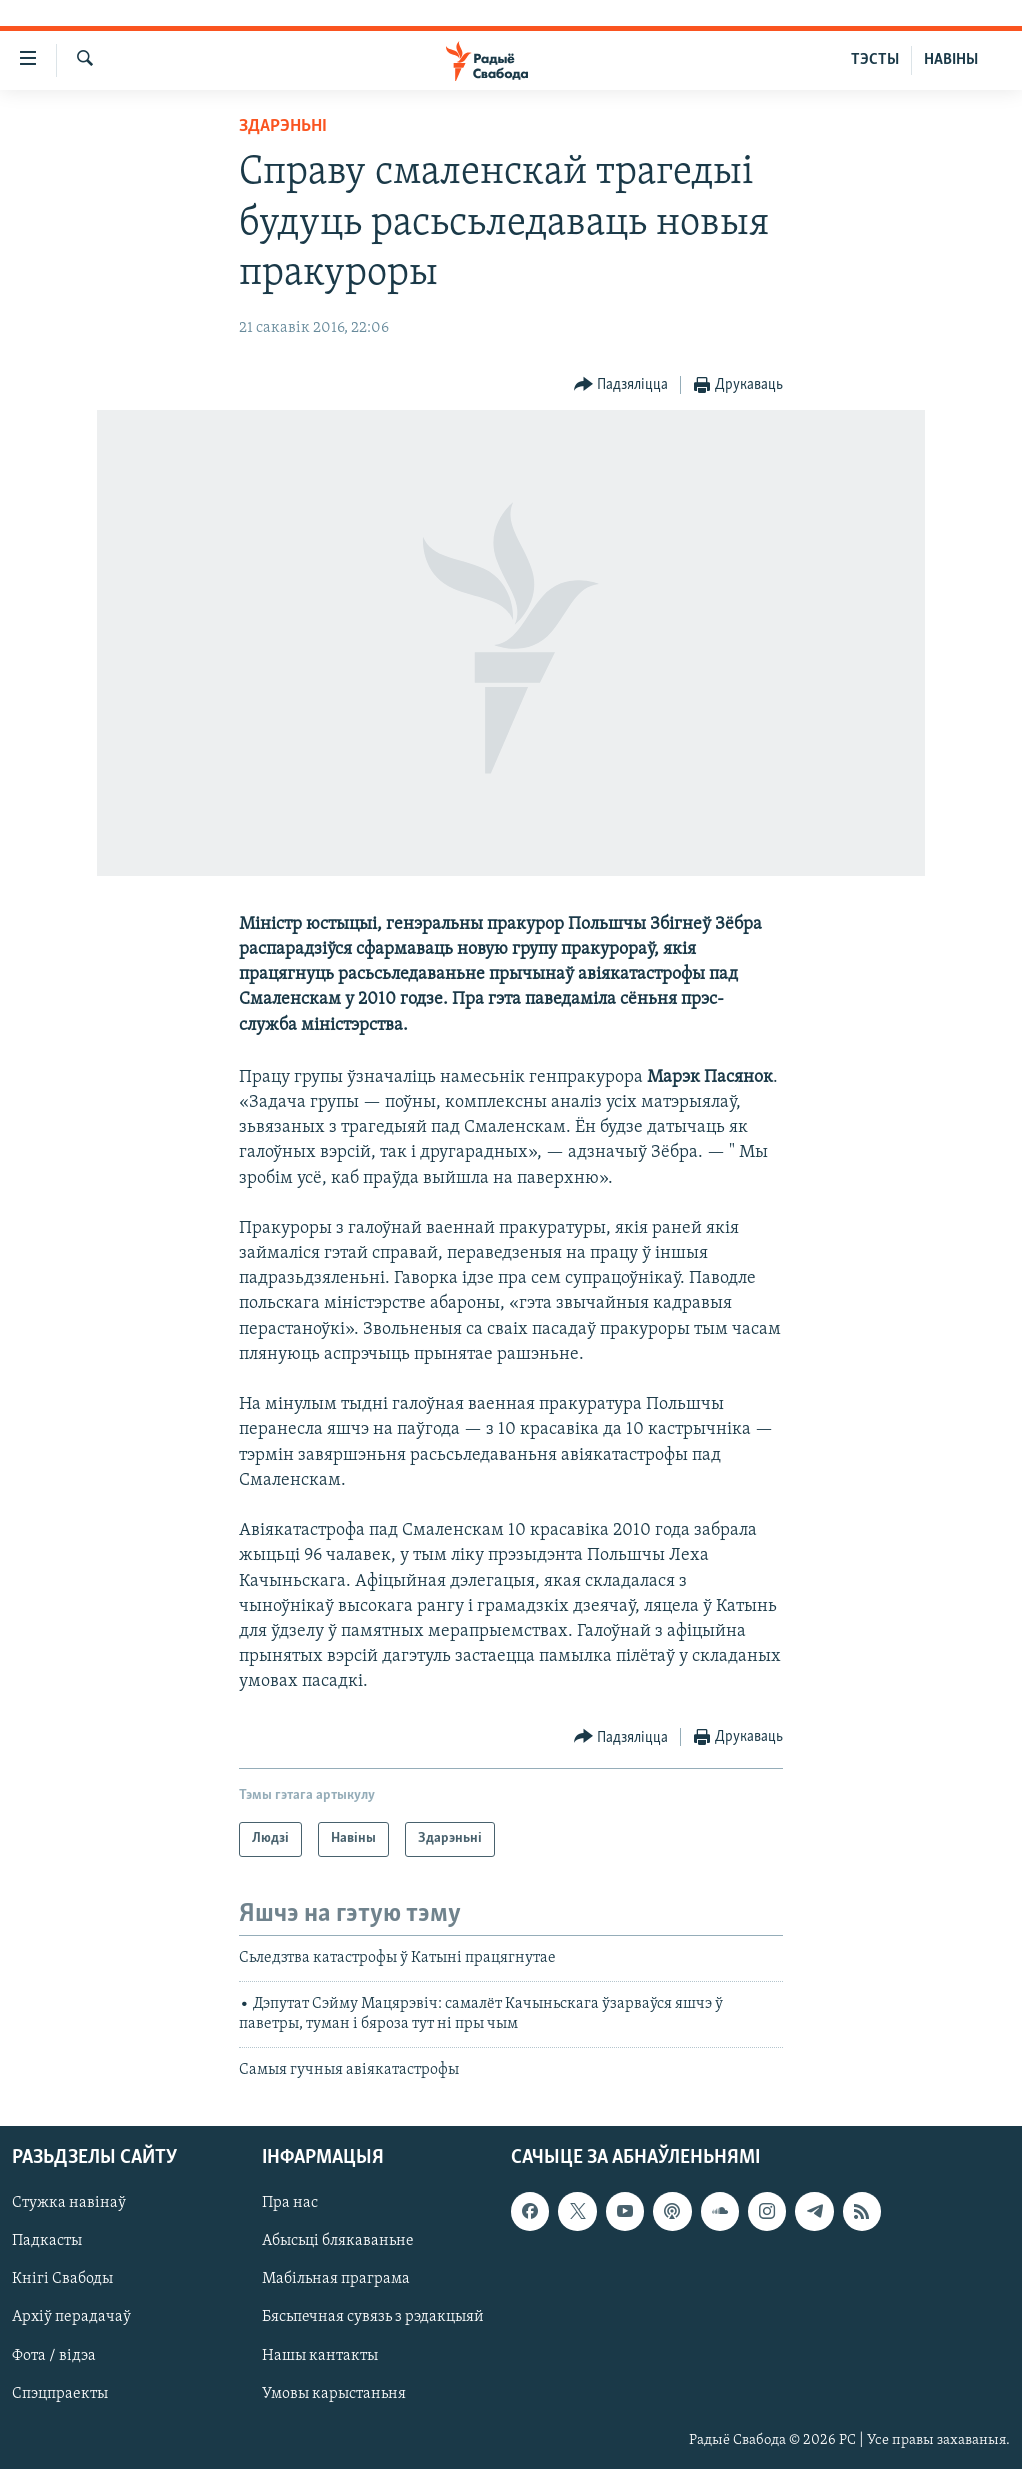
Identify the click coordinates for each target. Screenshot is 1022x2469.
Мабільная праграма (336, 2279)
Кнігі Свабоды (62, 2279)
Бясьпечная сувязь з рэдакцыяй (373, 2318)
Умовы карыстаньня (334, 2394)
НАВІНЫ (951, 60)
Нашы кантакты (320, 2356)
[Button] (621, 385)
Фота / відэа (54, 2356)
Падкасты (47, 2241)
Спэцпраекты (60, 2394)
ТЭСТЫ (875, 60)
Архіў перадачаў (71, 2318)
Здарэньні (283, 126)
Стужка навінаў (69, 2203)
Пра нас (290, 2203)
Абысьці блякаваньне (338, 2241)
